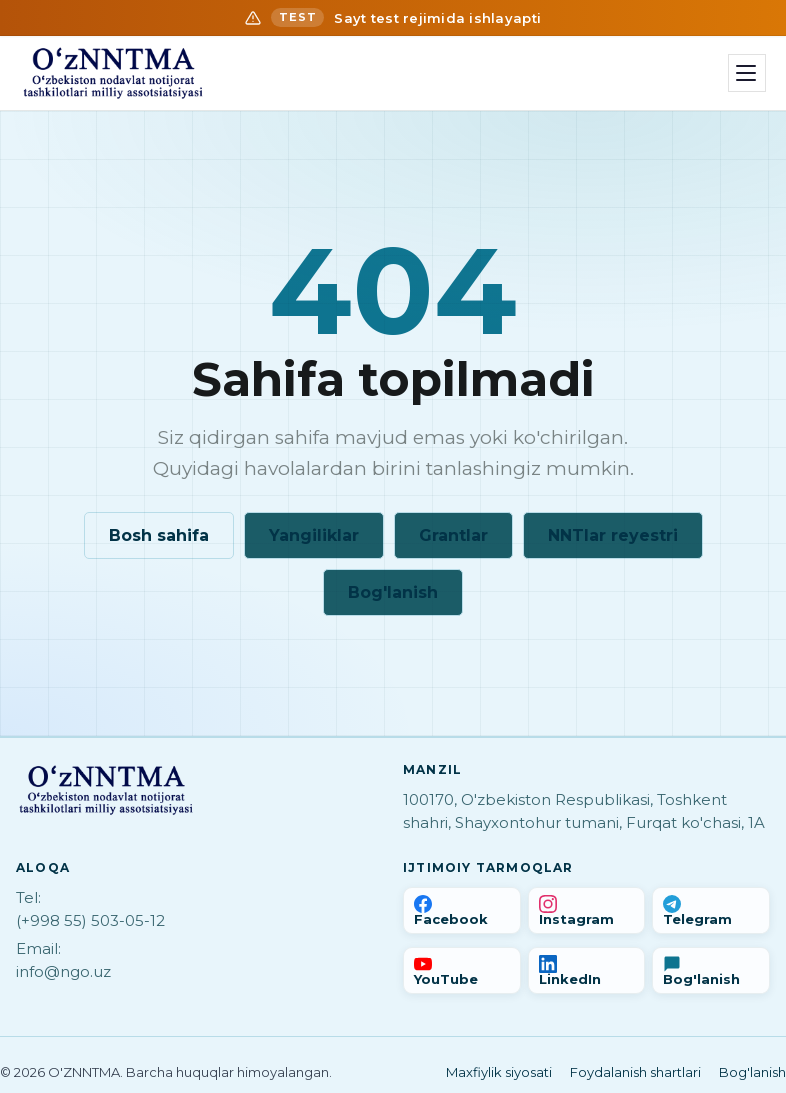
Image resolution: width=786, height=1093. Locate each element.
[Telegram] (711, 910)
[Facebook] (462, 910)
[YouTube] (462, 970)
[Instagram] (587, 910)
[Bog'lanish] (711, 970)
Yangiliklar (314, 535)
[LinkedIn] (587, 970)
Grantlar (453, 535)
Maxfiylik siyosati (499, 1072)
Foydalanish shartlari (635, 1072)
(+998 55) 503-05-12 (90, 920)
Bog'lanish (393, 592)
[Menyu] (747, 73)
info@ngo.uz (63, 971)
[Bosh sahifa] (113, 73)
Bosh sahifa (159, 535)
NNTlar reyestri (613, 535)
